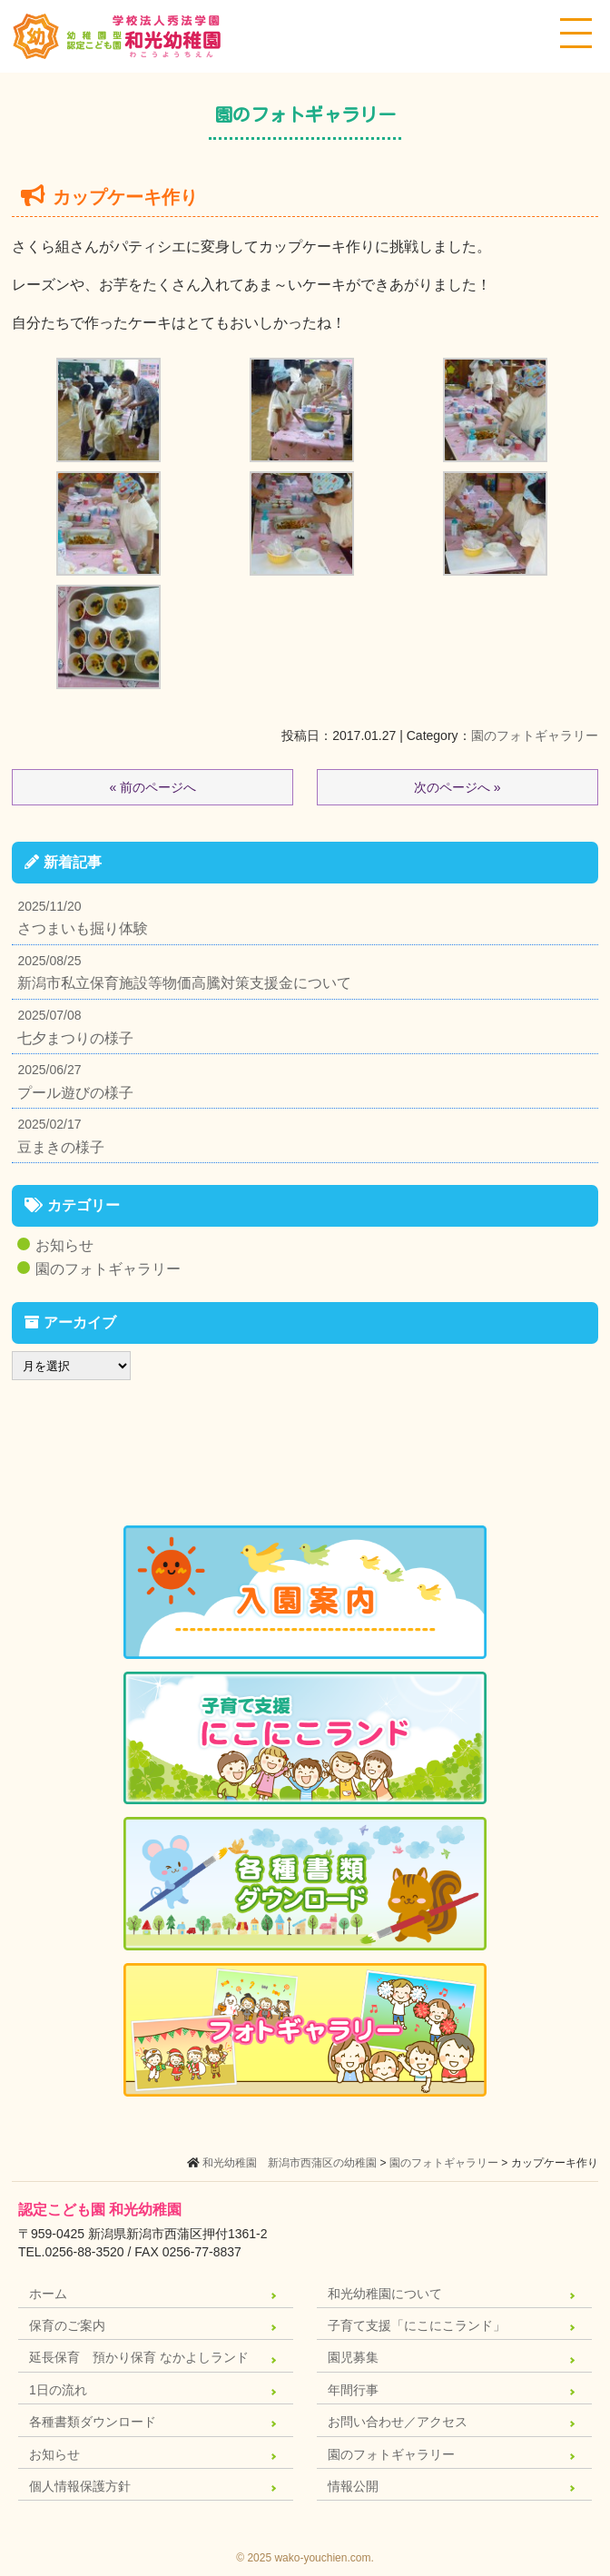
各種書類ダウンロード (92, 2421)
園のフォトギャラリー (534, 735)
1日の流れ (58, 2390)
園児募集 (353, 2357)
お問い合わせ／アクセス (397, 2421)
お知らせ (64, 1245)
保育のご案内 (67, 2325)
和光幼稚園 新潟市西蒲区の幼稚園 (289, 2163)
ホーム (48, 2293)
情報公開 (353, 2486)
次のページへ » (457, 787)
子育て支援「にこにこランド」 (417, 2325)
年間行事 (353, 2390)
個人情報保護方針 (80, 2486)
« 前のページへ (152, 787)
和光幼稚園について (385, 2293)
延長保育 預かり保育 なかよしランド (139, 2357)
